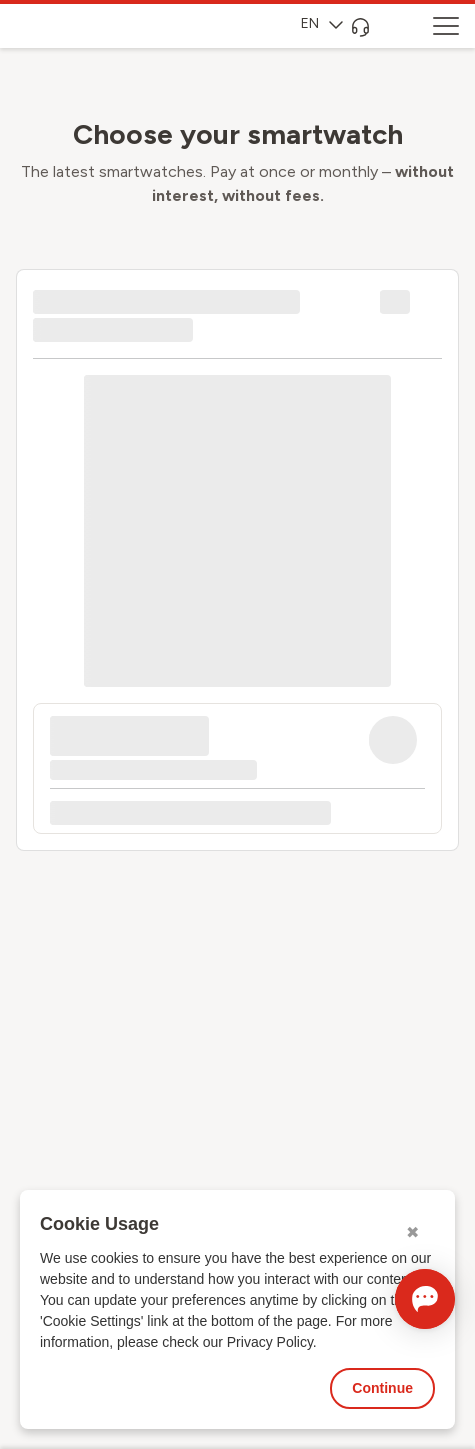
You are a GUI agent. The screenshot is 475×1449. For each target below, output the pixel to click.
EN (322, 23)
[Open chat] (425, 1299)
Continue (382, 1388)
